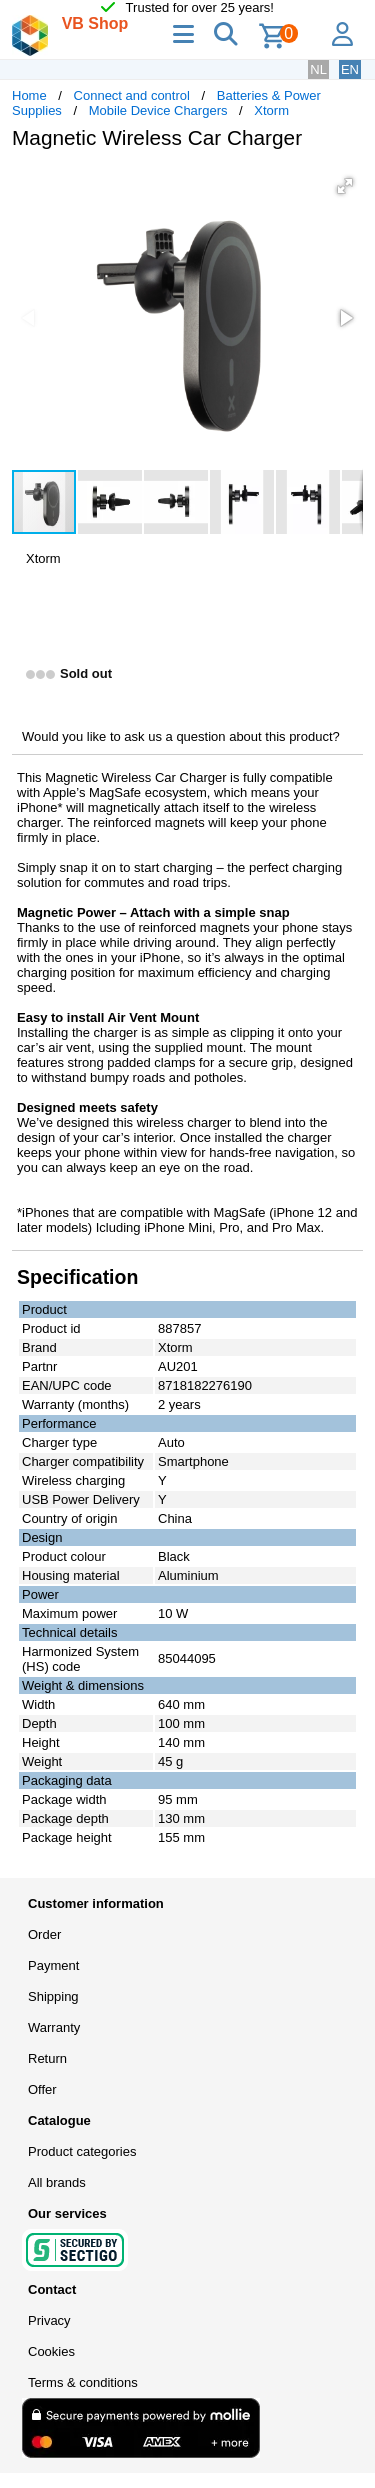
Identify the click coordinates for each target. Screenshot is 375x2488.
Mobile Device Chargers (158, 110)
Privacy (49, 2320)
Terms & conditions (83, 2382)
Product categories (82, 2151)
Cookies (51, 2351)
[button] (345, 186)
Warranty (54, 2027)
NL (318, 69)
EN (350, 69)
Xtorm (271, 110)
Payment (53, 1965)
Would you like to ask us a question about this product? (181, 736)
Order (44, 1934)
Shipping (53, 1996)
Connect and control (132, 95)
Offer (42, 2089)
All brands (57, 2182)
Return (47, 2058)
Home (29, 95)
